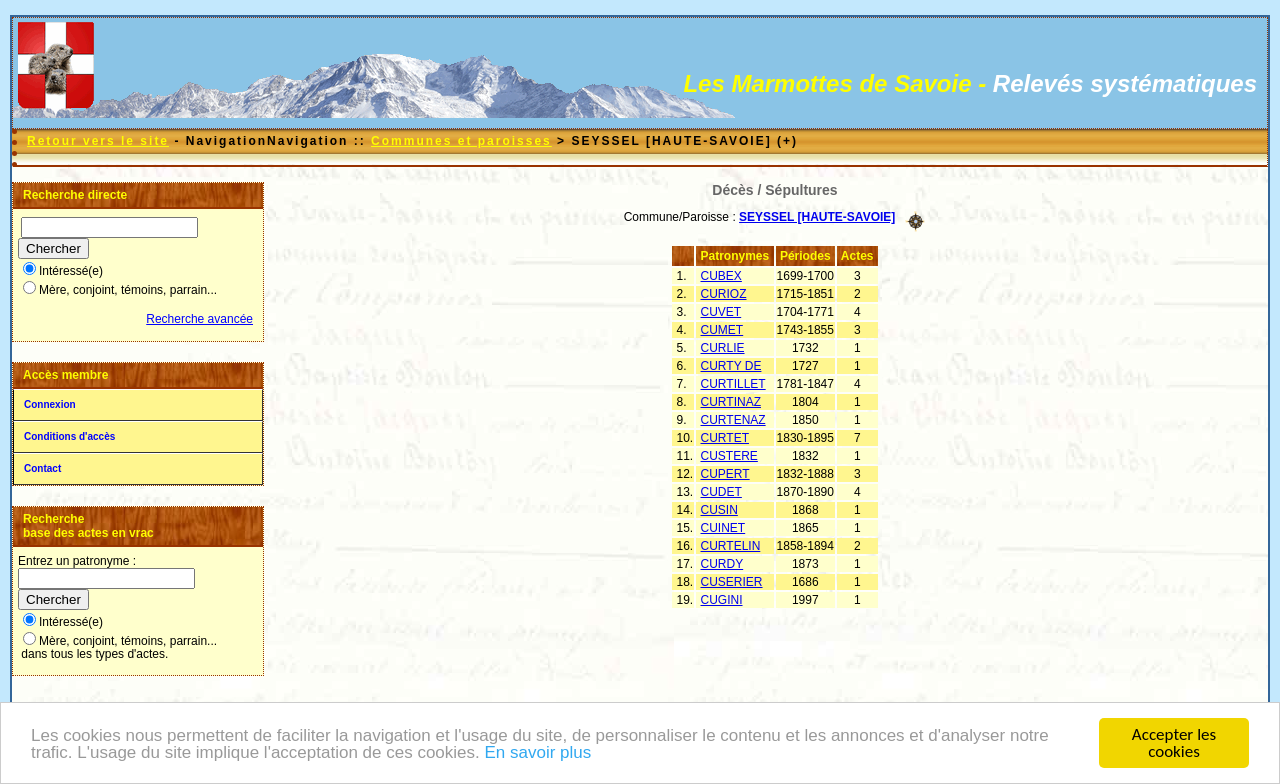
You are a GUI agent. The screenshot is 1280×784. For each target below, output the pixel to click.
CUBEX (721, 276)
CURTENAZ (733, 420)
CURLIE (723, 348)
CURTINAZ (731, 402)
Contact (42, 468)
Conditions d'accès (69, 436)
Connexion (50, 404)
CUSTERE (729, 456)
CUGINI (722, 600)
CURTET (725, 438)
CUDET (721, 492)
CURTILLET (733, 384)
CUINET (723, 528)
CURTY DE (731, 366)
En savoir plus (537, 753)
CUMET (722, 330)
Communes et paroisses (461, 141)
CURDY (722, 564)
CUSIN (719, 510)
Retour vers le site (98, 141)
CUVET (721, 312)
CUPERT (725, 474)
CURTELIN (731, 546)
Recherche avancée (199, 319)
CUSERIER (732, 582)
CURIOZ (724, 294)
